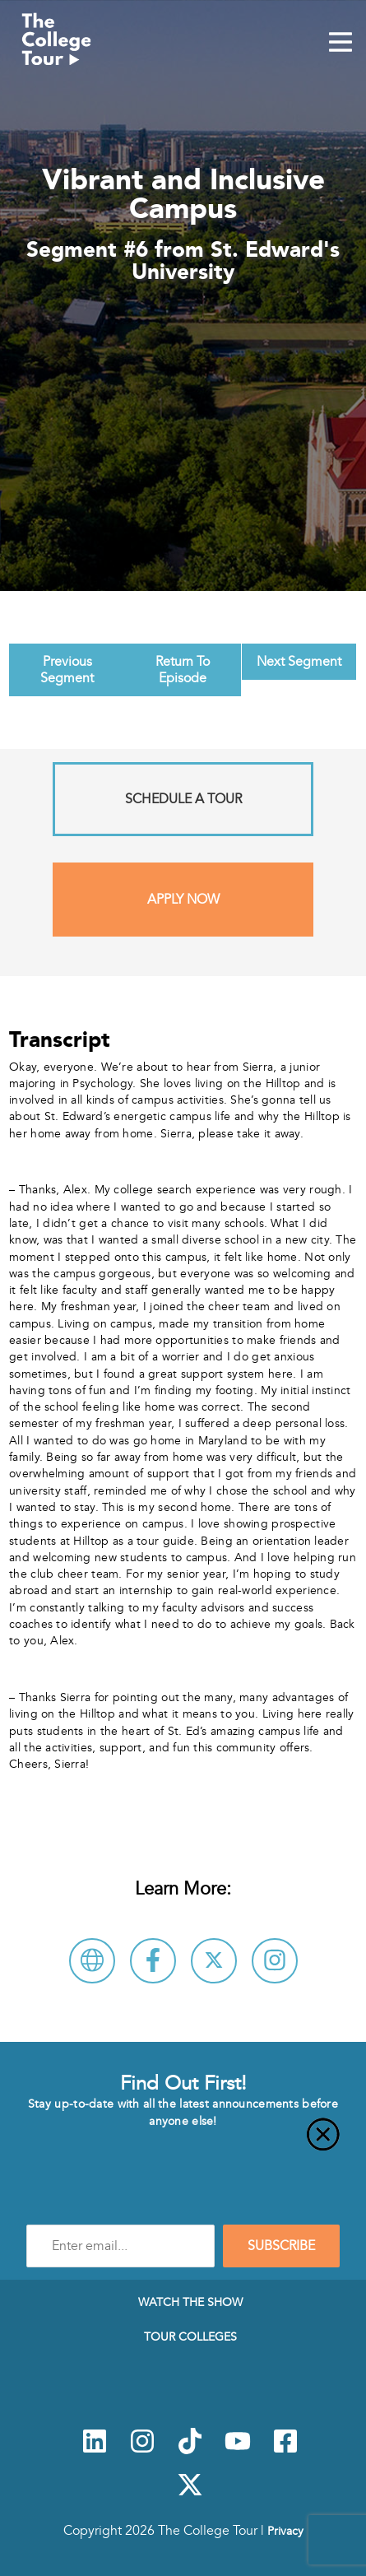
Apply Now (183, 899)
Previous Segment (67, 669)
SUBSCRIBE (281, 2246)
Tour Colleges (190, 2336)
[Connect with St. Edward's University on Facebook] (153, 1960)
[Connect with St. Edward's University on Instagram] (275, 1960)
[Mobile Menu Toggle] (340, 43)
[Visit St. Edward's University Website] (92, 1960)
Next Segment (299, 661)
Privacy (285, 2530)
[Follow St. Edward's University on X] (214, 1960)
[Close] (182, 2144)
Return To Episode (182, 669)
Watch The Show (190, 2302)
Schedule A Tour (183, 799)
